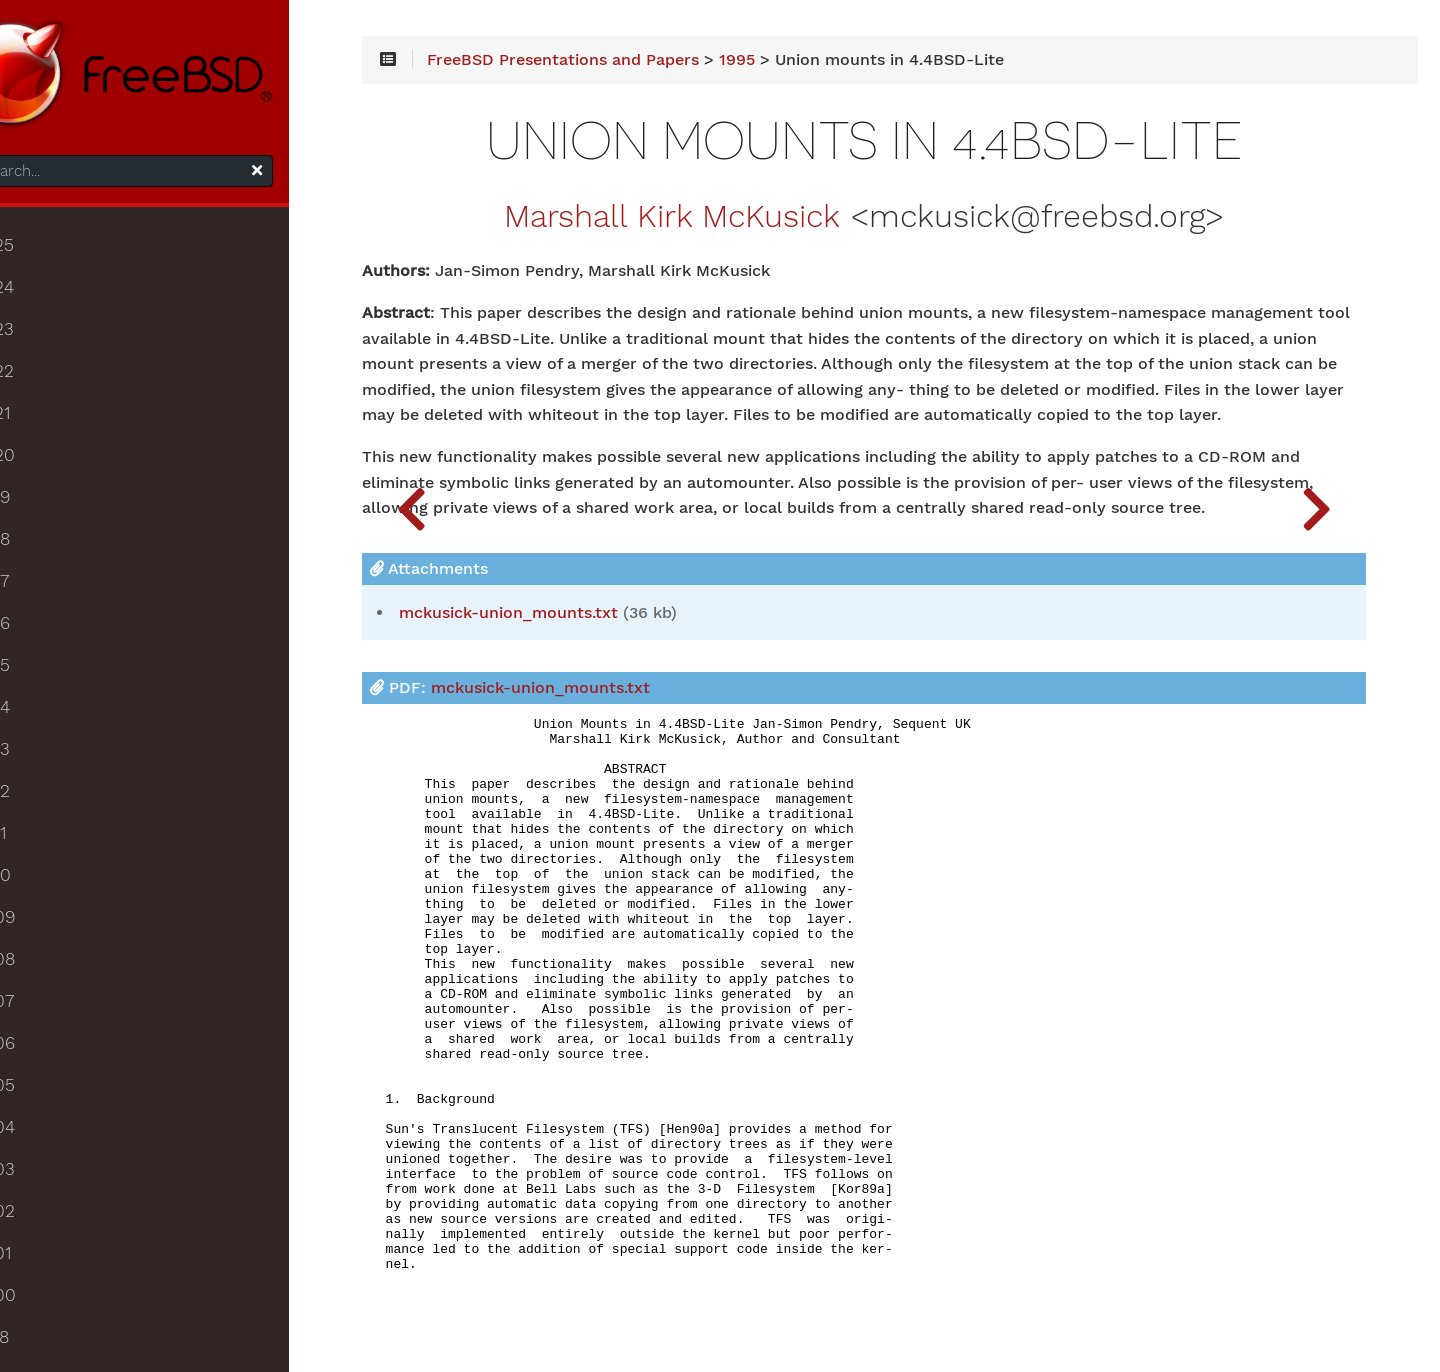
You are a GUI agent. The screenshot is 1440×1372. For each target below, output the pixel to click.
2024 (47, 304)
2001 (45, 1270)
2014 (45, 724)
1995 (871, 72)
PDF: (644, 752)
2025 (47, 262)
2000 (48, 1312)
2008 (47, 976)
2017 (44, 598)
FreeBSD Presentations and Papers (697, 72)
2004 (47, 1144)
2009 (47, 934)
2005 (47, 1102)
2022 (47, 388)
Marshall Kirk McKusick (728, 229)
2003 (47, 1186)
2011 (43, 850)
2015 (45, 682)
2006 (47, 1060)
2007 (47, 1018)
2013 (45, 766)
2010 (45, 892)
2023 (47, 346)
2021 (45, 430)
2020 (47, 472)
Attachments (563, 631)
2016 (45, 640)
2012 (45, 808)
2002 (47, 1228)
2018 (45, 556)
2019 (45, 514)
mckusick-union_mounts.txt (642, 676)
